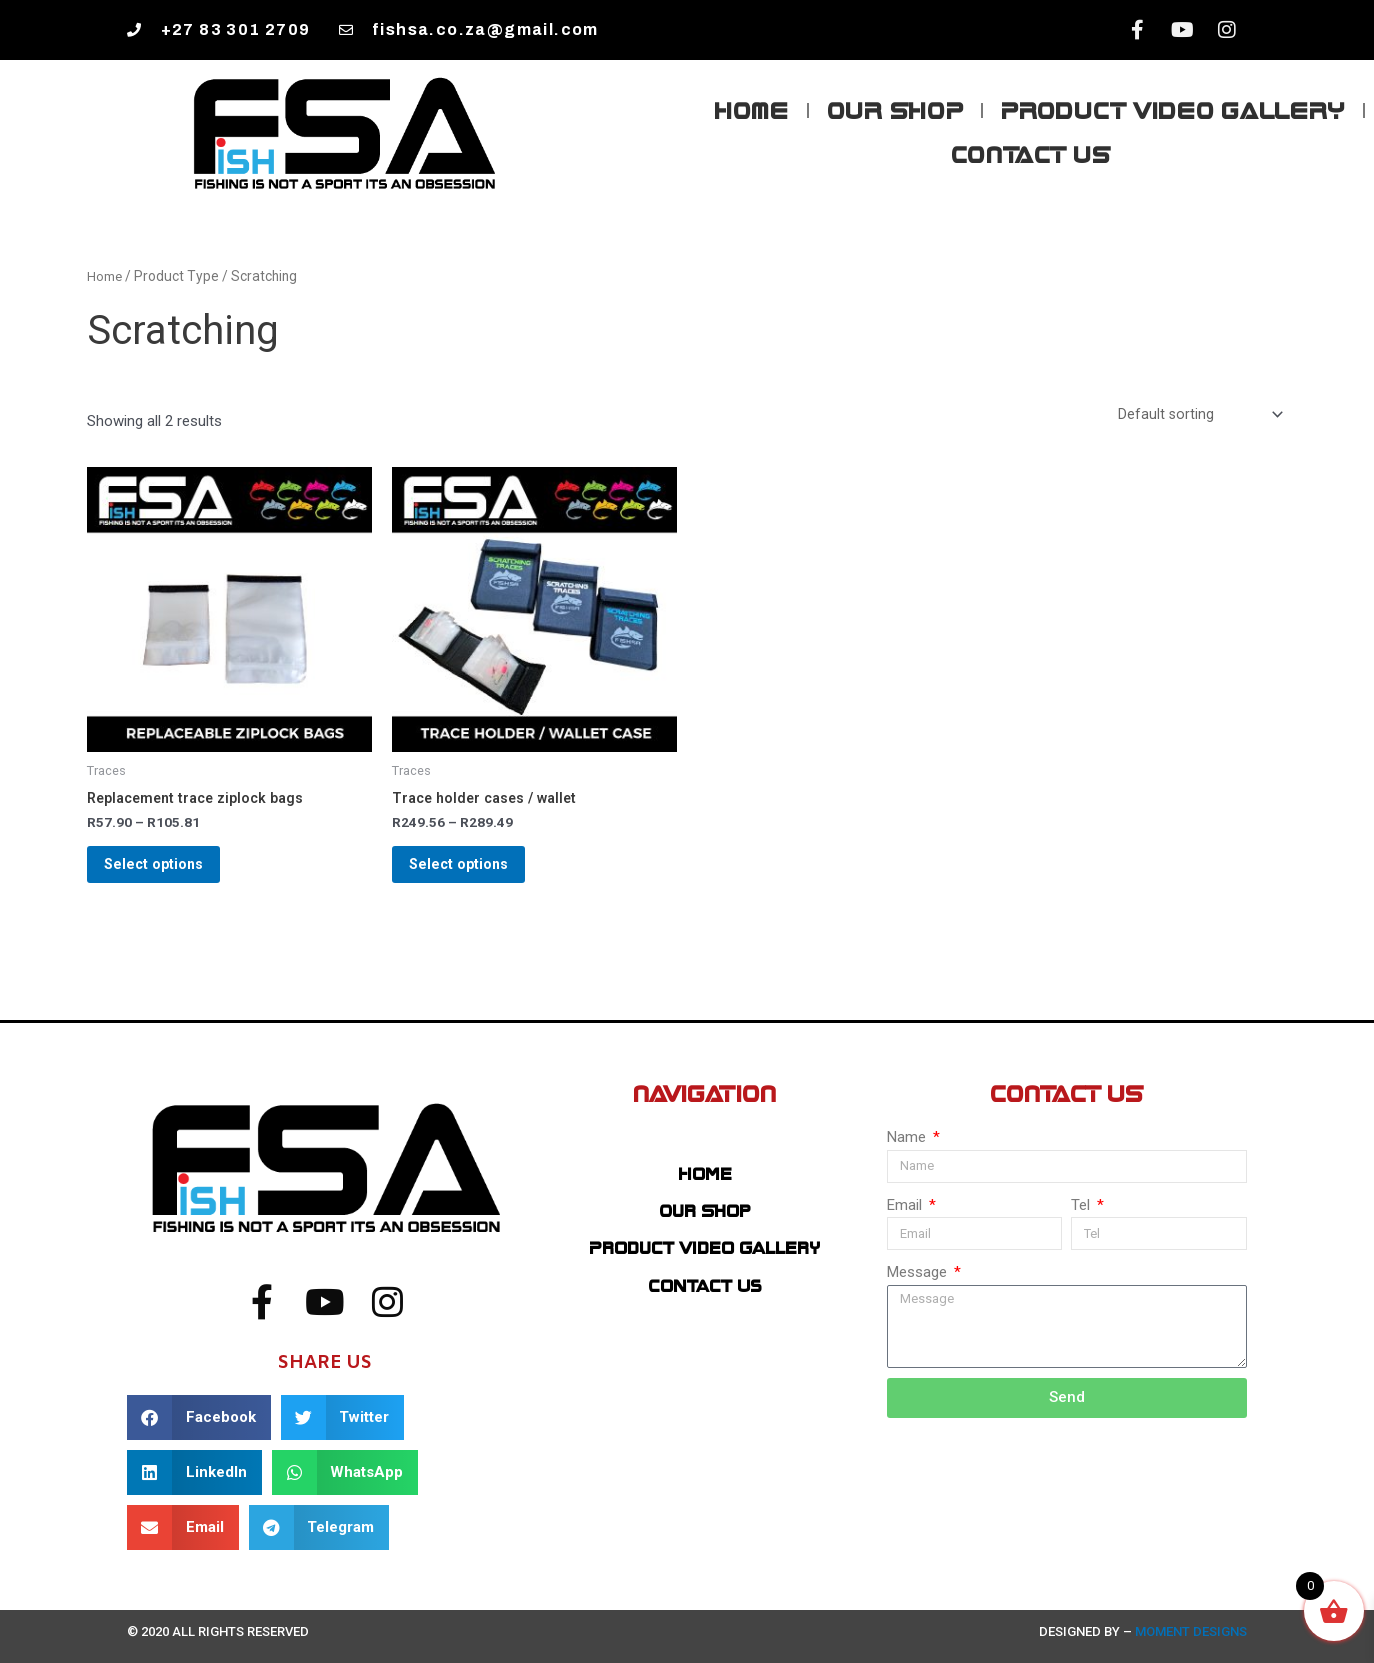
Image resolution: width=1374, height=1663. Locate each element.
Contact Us (1031, 154)
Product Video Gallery (1173, 110)
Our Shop (895, 110)
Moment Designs (1189, 1631)
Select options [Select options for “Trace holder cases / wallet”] (473, 875)
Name (908, 1137)
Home (751, 110)
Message (919, 1273)
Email (906, 1205)
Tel (1082, 1205)
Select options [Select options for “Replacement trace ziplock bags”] (168, 875)
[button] (199, 1417)
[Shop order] (1198, 415)
